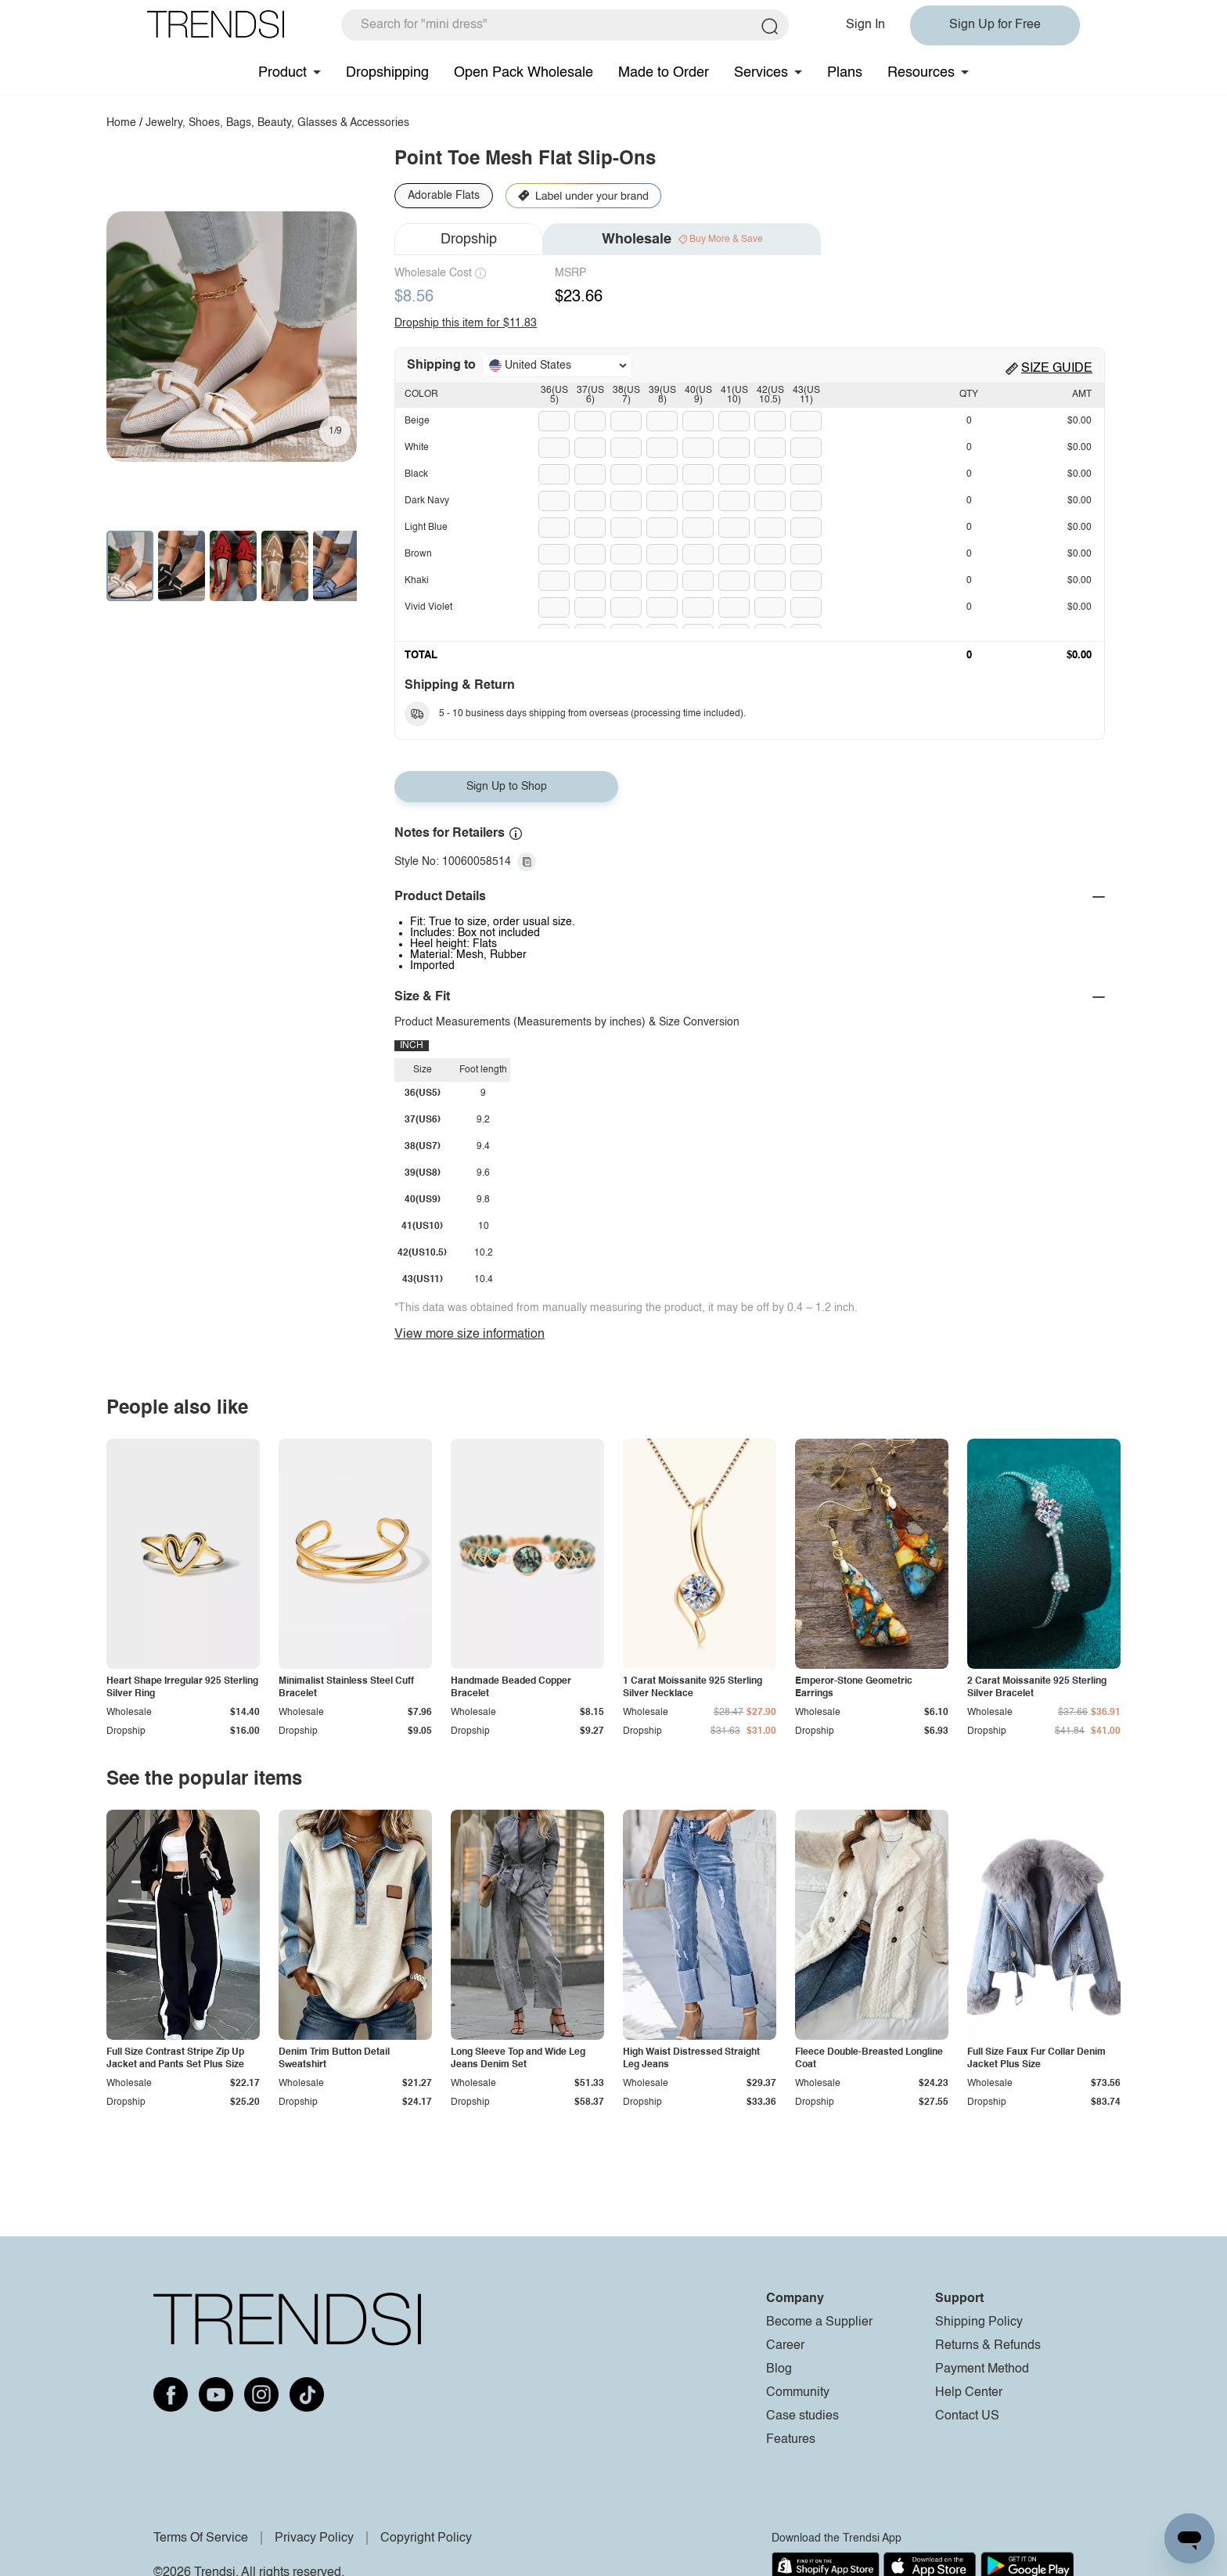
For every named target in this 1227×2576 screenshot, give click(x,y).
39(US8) (662, 395)
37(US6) (590, 395)
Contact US (967, 2416)
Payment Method (982, 2369)
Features (790, 2440)
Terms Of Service (200, 2538)
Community (797, 2393)
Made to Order (663, 73)
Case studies (802, 2416)
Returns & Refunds (988, 2346)
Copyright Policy (426, 2538)
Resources (921, 73)
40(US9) (698, 395)
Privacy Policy (314, 2538)
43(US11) (806, 395)
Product (282, 73)
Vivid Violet (428, 607)
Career (785, 2346)
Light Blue (426, 527)
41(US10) (734, 395)
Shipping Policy (979, 2322)
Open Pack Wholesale (523, 73)
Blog (779, 2369)
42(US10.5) (770, 395)
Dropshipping (387, 73)
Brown (418, 554)
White (417, 447)
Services (761, 73)
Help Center (968, 2393)
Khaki (417, 580)
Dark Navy (427, 501)
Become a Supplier (819, 2322)
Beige (417, 421)
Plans (844, 73)
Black (416, 474)
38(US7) (626, 395)
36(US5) (554, 395)
